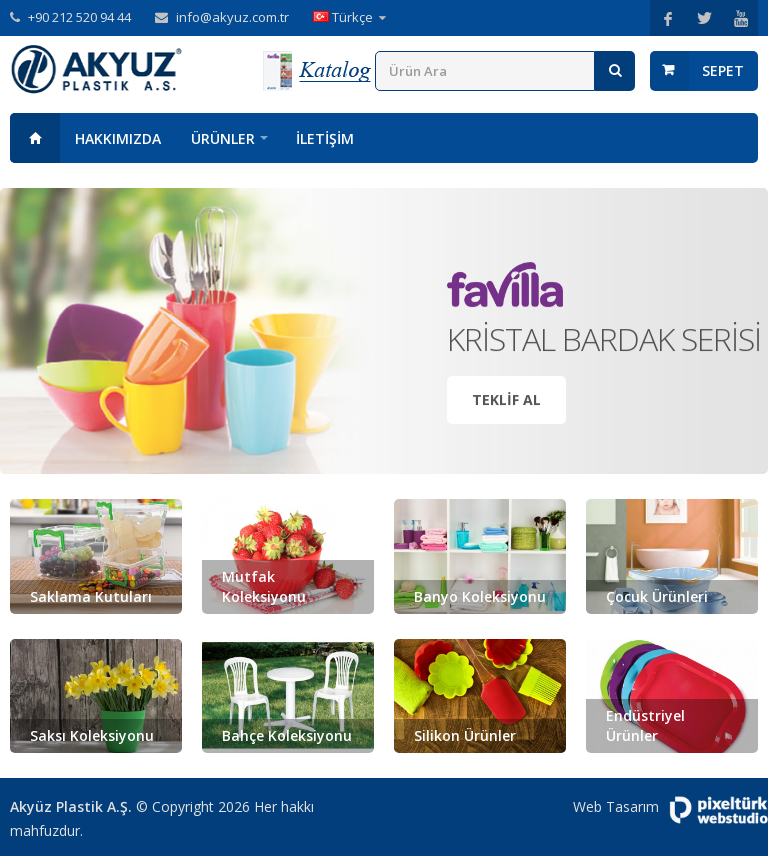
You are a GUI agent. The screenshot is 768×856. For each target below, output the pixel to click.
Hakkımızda (118, 138)
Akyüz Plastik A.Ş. (71, 806)
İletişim (325, 138)
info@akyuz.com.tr (232, 17)
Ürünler (223, 138)
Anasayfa (35, 138)
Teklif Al (506, 399)
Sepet (723, 70)
